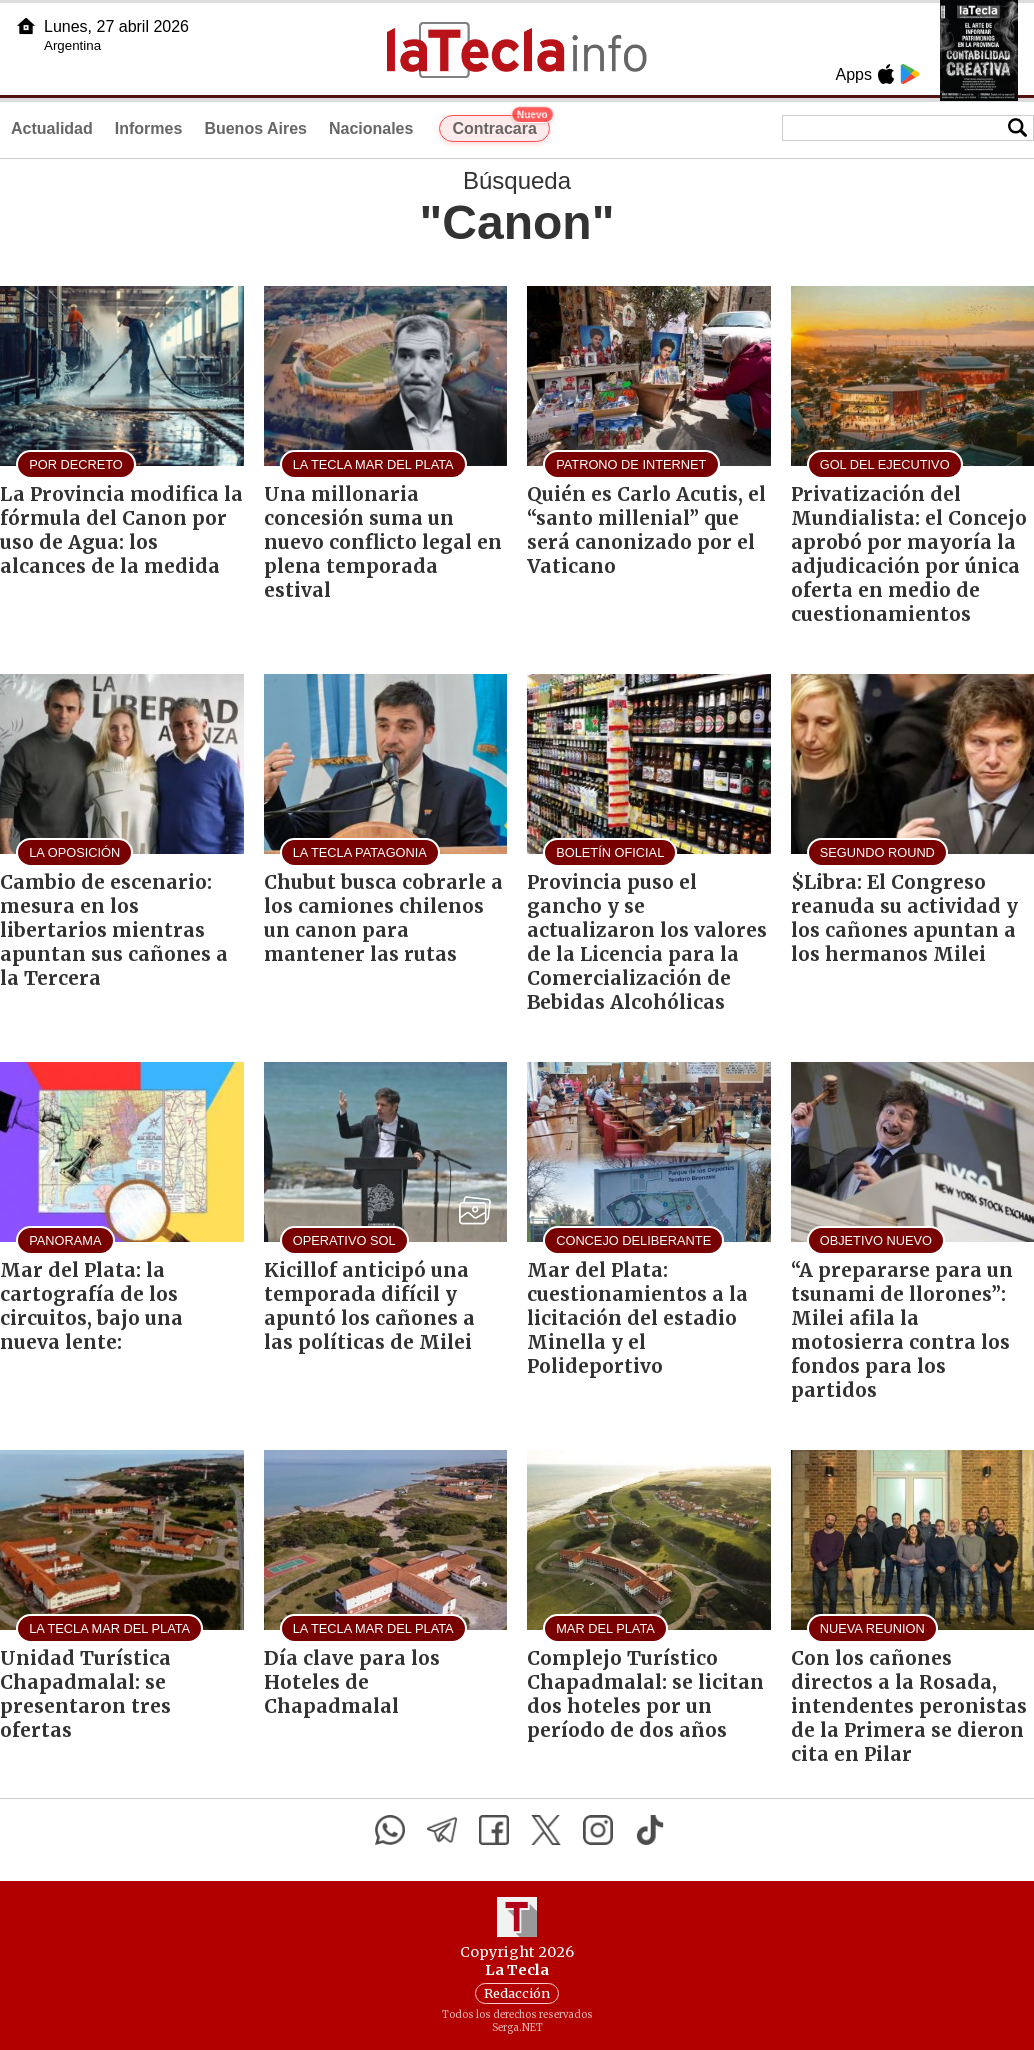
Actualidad (52, 128)
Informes (149, 128)
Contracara (500, 126)
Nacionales (371, 128)
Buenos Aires (255, 128)
